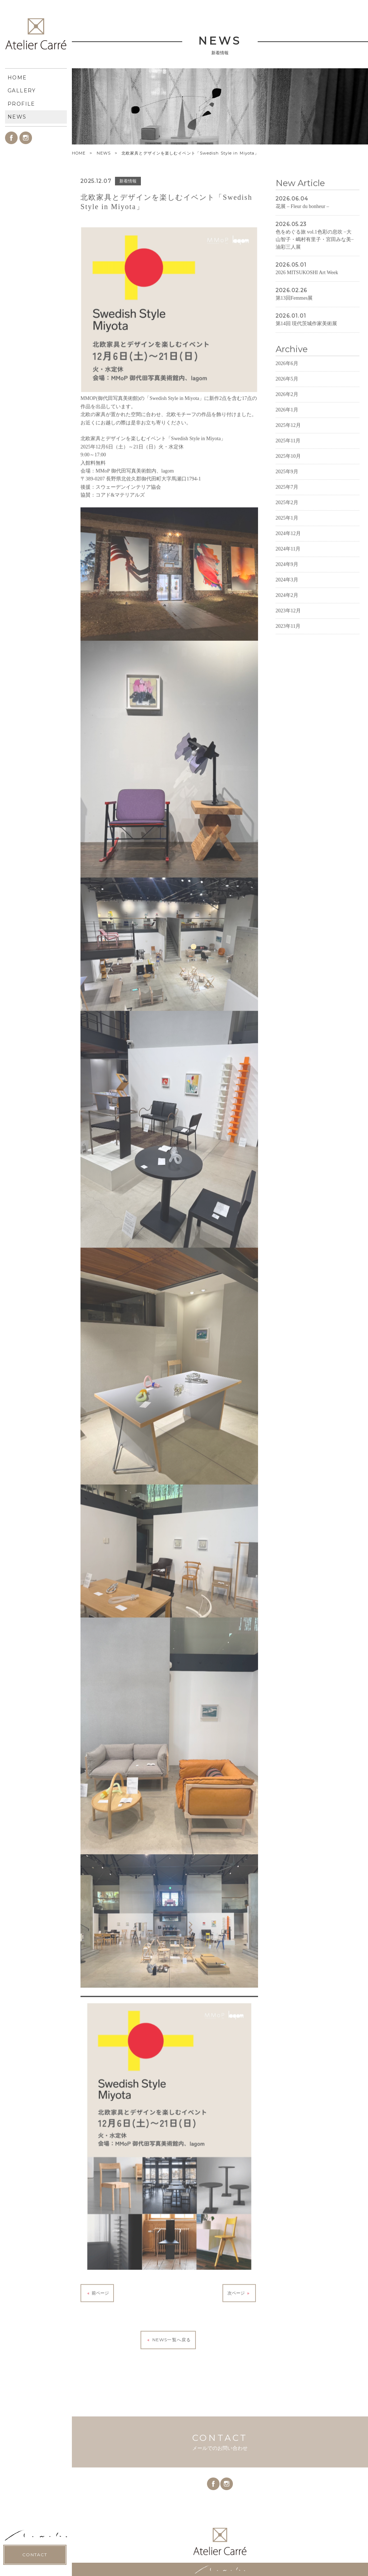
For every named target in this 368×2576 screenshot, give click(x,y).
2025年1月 (287, 546)
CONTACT (34, 319)
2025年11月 (288, 469)
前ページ (97, 2321)
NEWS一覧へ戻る (168, 2369)
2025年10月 (288, 484)
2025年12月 (288, 453)
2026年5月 (287, 407)
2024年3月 (287, 608)
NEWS (104, 153)
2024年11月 (288, 577)
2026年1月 (287, 438)
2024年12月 (288, 562)
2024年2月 (287, 623)
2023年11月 (288, 654)
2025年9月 (287, 500)
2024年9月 (287, 592)
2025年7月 (287, 515)
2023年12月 (288, 639)
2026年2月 (287, 423)
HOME (79, 153)
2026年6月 (287, 392)
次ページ (239, 2321)
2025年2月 (287, 531)
